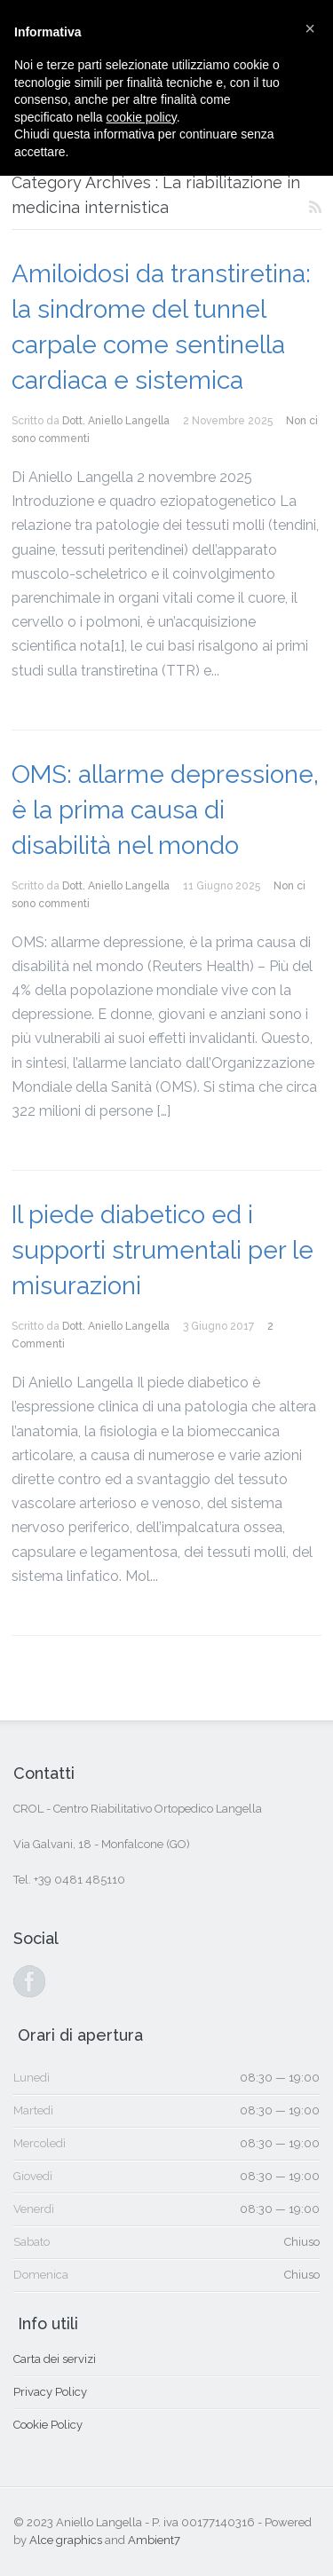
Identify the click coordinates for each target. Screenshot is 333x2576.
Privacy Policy (50, 2391)
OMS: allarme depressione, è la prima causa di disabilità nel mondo (165, 810)
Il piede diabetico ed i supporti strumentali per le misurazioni (162, 1250)
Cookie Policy (48, 2424)
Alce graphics (65, 2540)
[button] (310, 28)
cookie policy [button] (142, 117)
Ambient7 (154, 2540)
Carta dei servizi (54, 2359)
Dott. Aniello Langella (116, 421)
